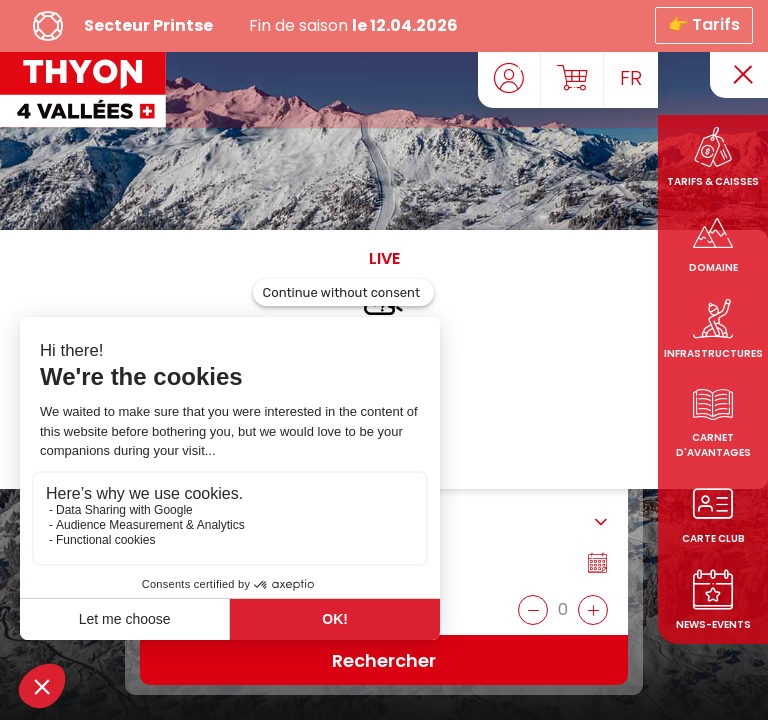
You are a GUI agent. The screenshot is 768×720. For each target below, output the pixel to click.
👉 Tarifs (704, 23)
